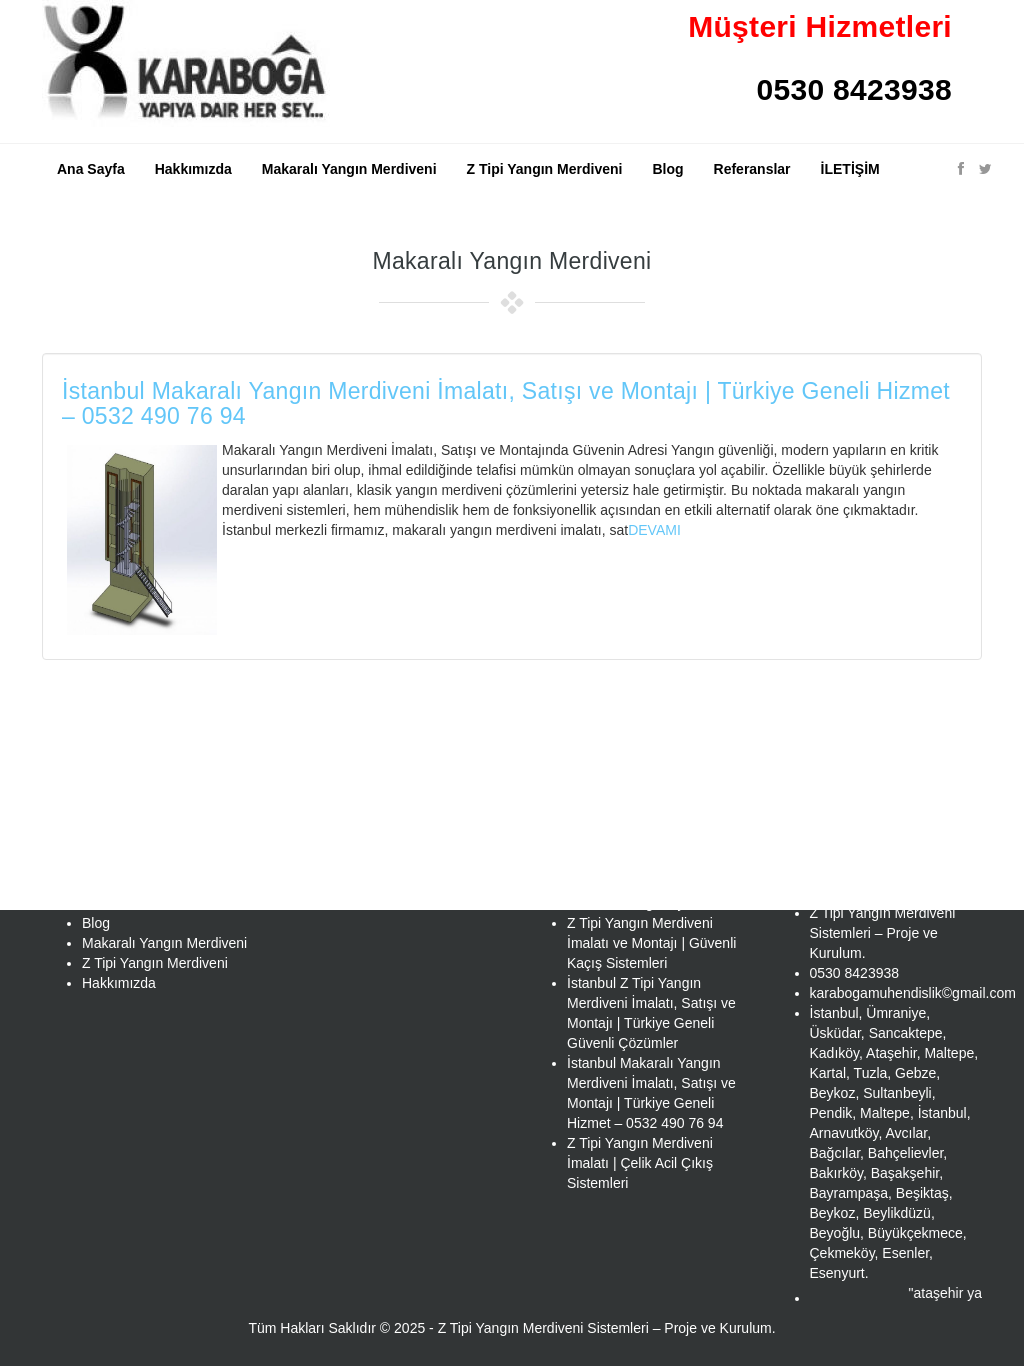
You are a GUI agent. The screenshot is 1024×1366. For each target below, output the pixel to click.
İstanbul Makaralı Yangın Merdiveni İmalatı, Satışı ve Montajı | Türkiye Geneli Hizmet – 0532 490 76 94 (506, 403)
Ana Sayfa (91, 169)
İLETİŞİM (850, 169)
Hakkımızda (193, 169)
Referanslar (752, 169)
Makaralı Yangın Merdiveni (349, 169)
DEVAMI (654, 530)
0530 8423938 (854, 89)
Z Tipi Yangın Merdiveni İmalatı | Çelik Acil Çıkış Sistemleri (640, 1163)
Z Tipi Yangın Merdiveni (545, 169)
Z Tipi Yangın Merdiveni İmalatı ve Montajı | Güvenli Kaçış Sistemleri (651, 943)
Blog (667, 169)
